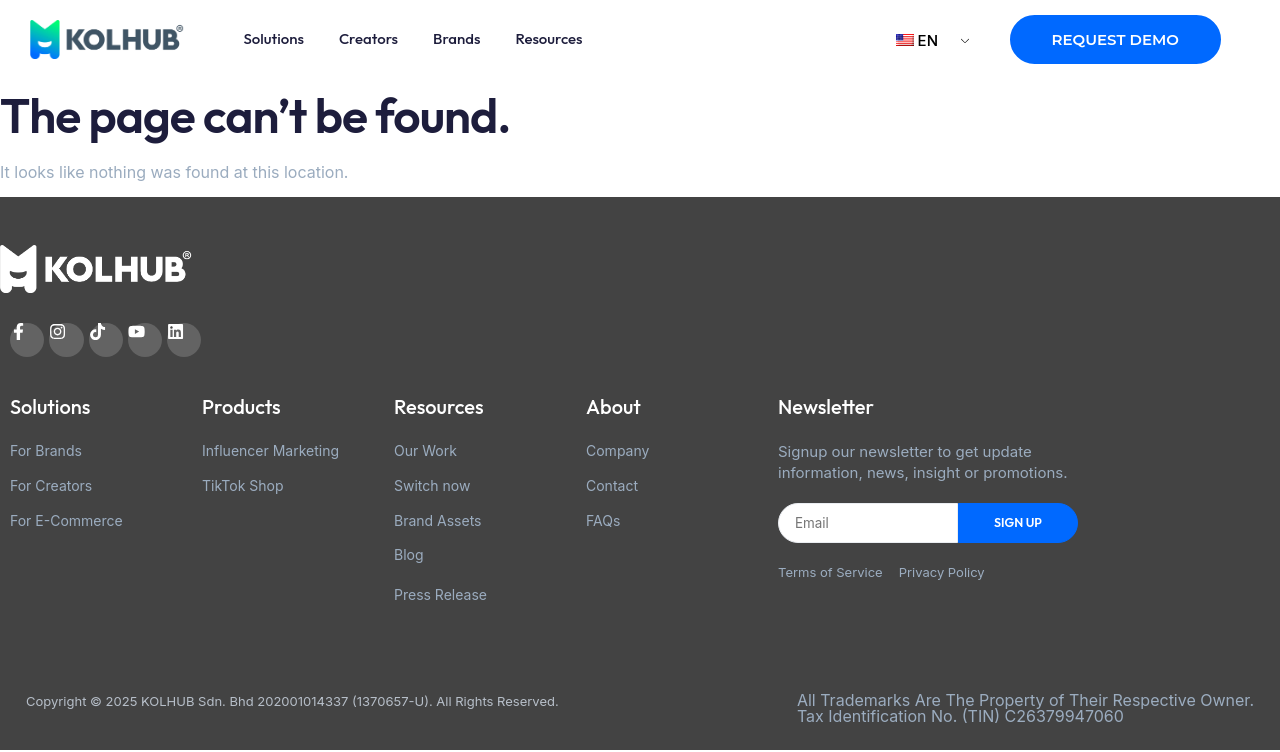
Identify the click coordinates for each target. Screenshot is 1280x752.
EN (917, 40)
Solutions (274, 38)
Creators (368, 38)
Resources (548, 38)
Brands (456, 38)
